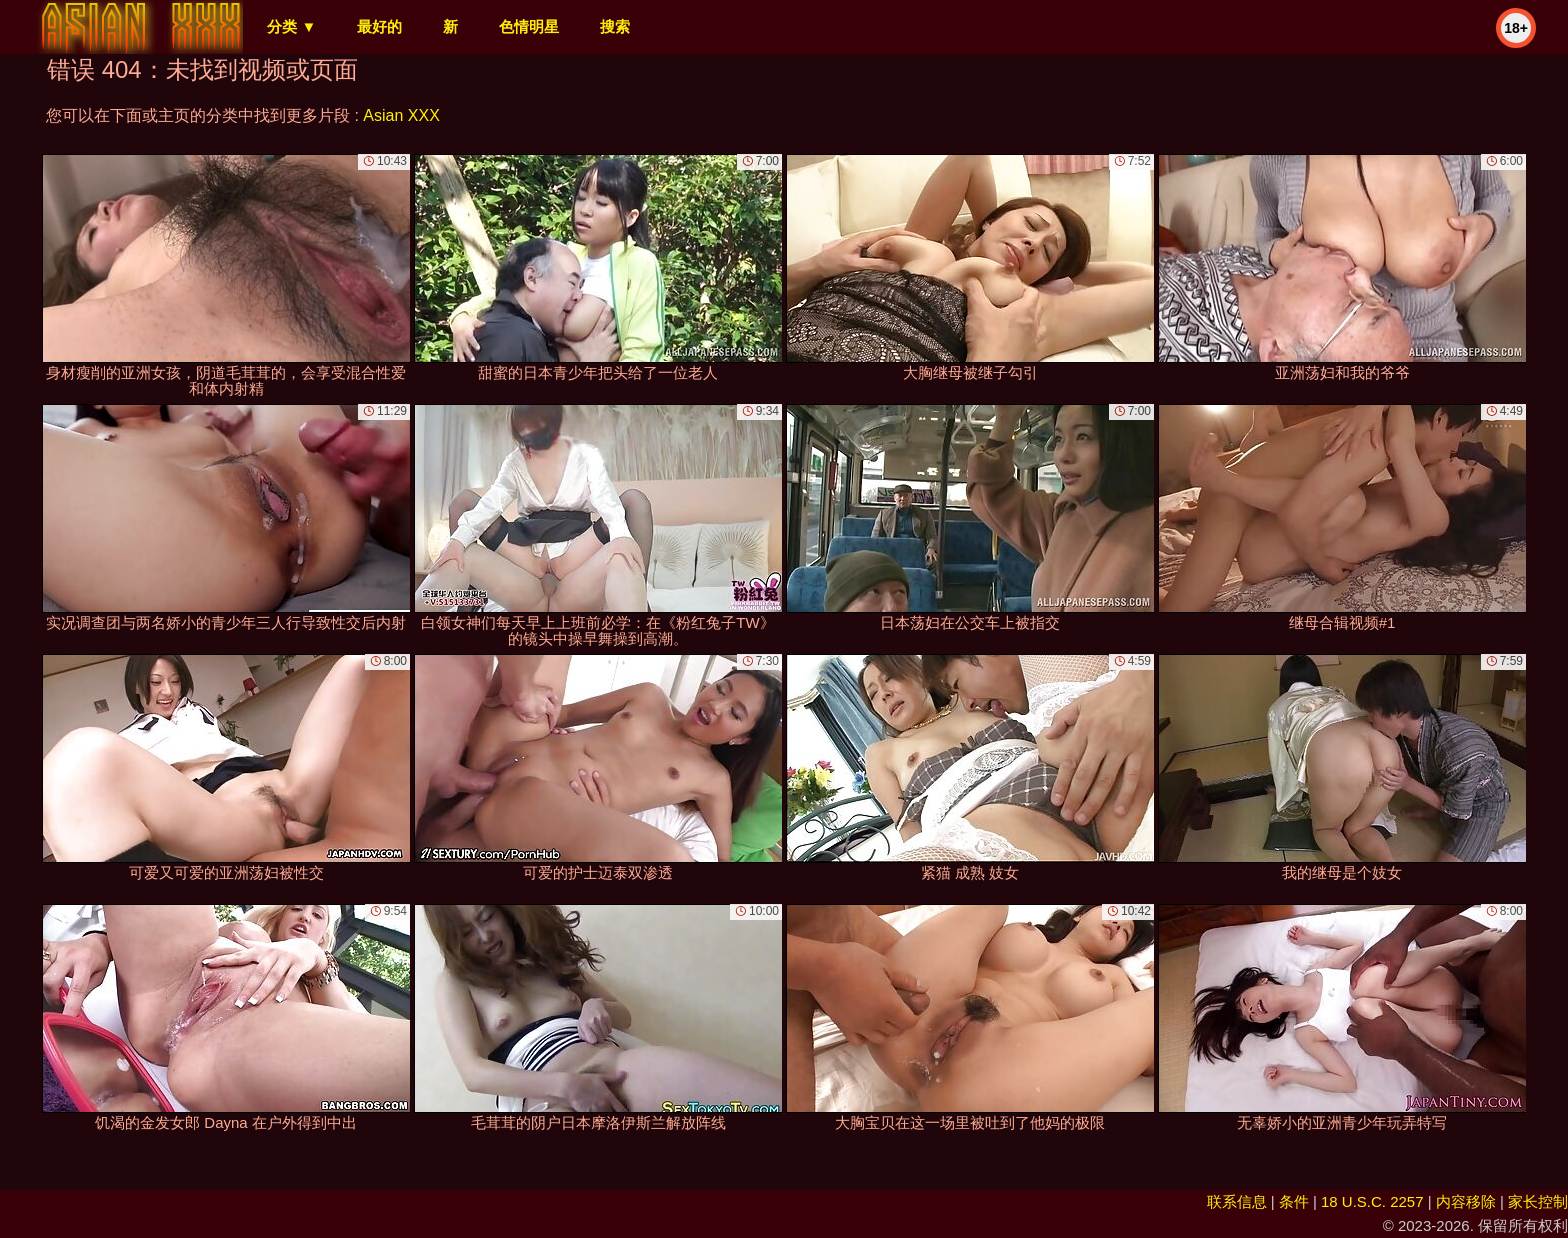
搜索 (615, 26)
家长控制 (1538, 1201)
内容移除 (1466, 1201)
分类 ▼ (291, 26)
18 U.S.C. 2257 (1372, 1201)
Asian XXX (401, 115)
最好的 (379, 26)
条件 (1294, 1201)
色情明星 (529, 26)
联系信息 (1237, 1201)
